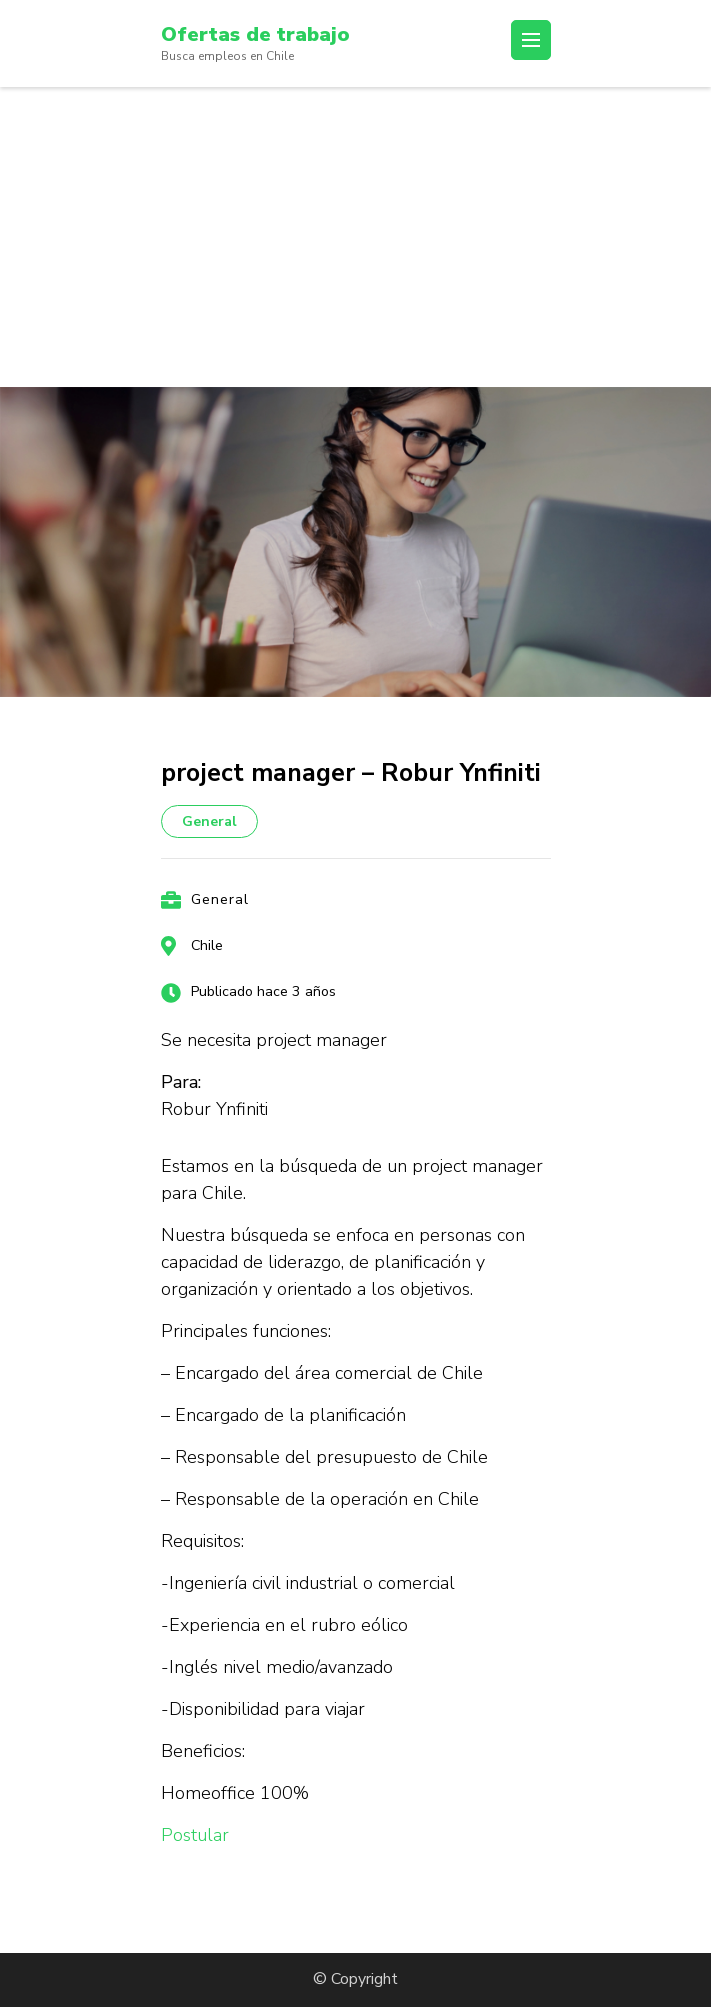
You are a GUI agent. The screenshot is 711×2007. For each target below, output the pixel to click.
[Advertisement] (355, 237)
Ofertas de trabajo (255, 34)
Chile (207, 945)
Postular (195, 1835)
